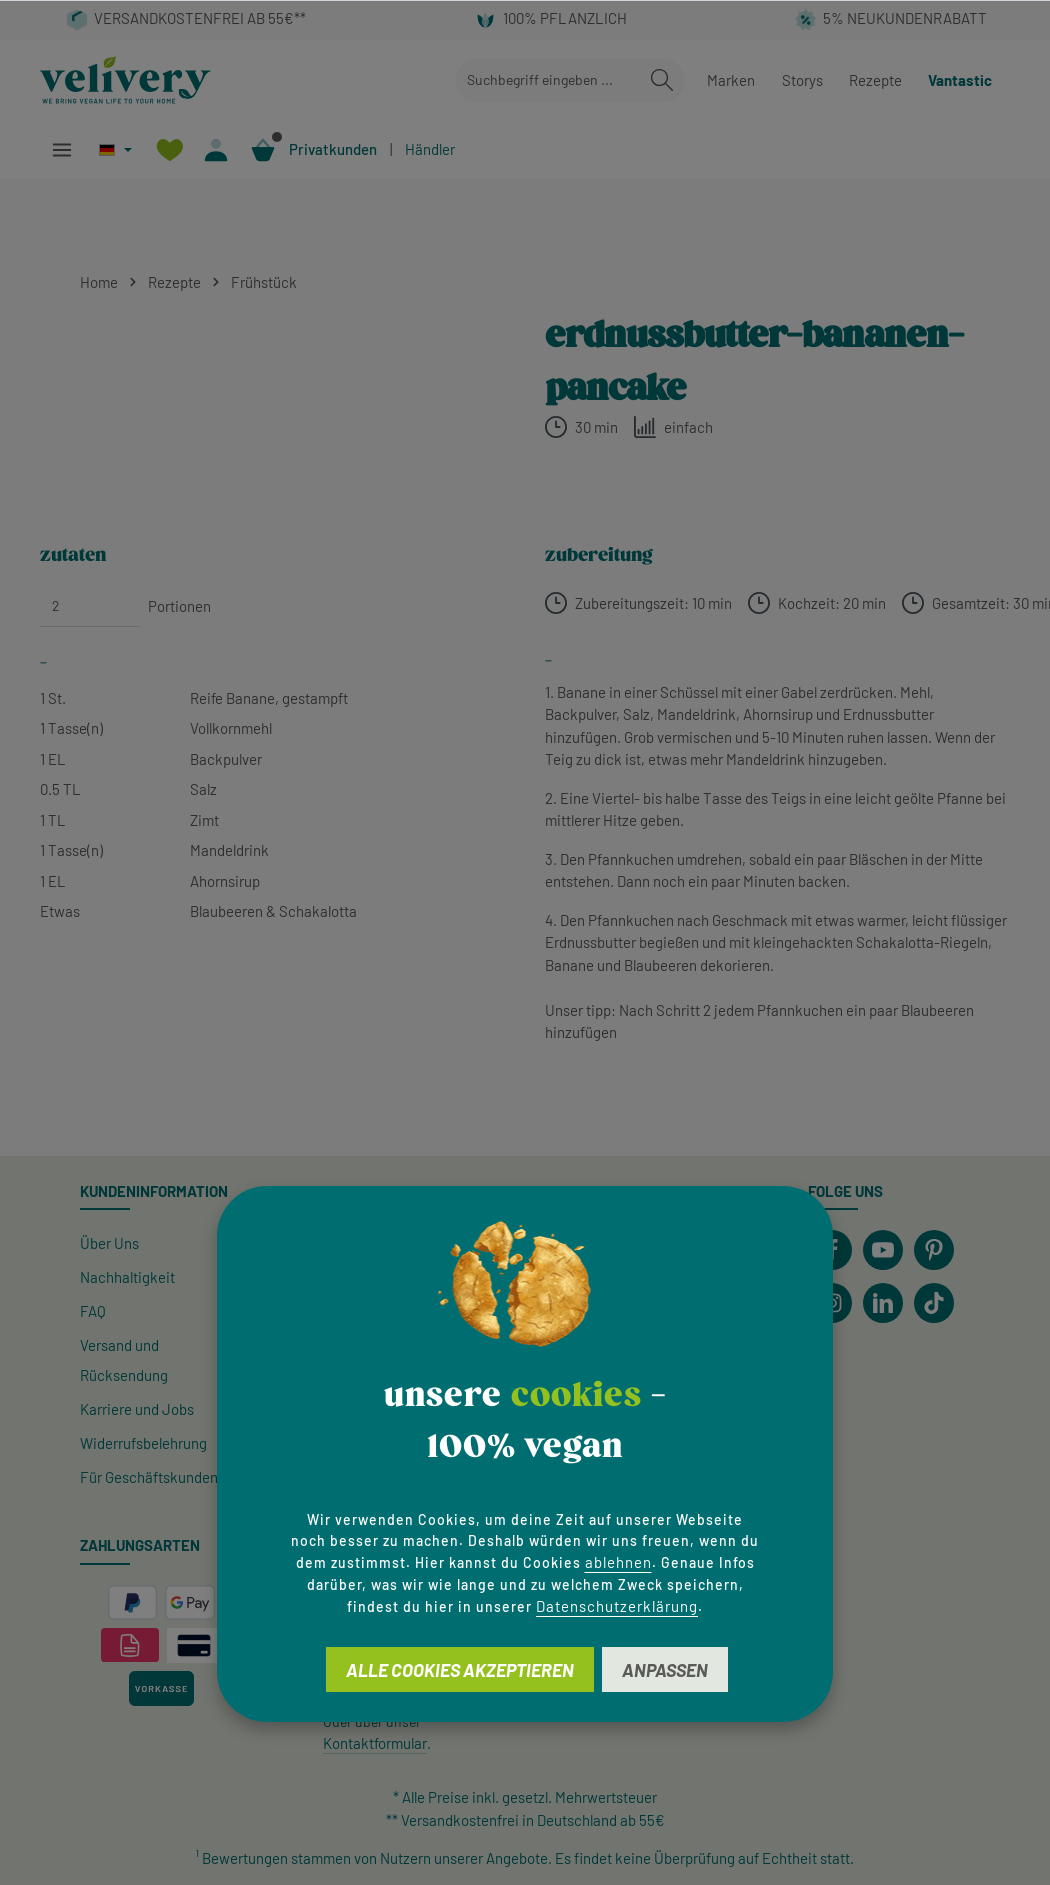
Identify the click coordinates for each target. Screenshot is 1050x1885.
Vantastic (960, 80)
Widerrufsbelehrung (143, 1443)
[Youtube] (883, 1250)
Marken (731, 80)
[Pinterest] (934, 1250)
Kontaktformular (375, 1743)
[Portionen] (90, 606)
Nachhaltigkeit (127, 1277)
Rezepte (875, 80)
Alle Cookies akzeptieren (460, 1670)
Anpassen (665, 1670)
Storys (802, 80)
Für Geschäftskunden (149, 1477)
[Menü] (61, 149)
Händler (430, 149)
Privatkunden (333, 149)
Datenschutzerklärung (617, 1606)
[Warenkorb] (263, 149)
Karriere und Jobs (137, 1409)
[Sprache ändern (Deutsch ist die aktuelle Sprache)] (115, 149)
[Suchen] (662, 80)
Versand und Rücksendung (124, 1360)
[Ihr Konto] (216, 149)
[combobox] (547, 80)
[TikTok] (934, 1303)
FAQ (93, 1311)
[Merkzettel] (169, 149)
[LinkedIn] (883, 1303)
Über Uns (109, 1243)
